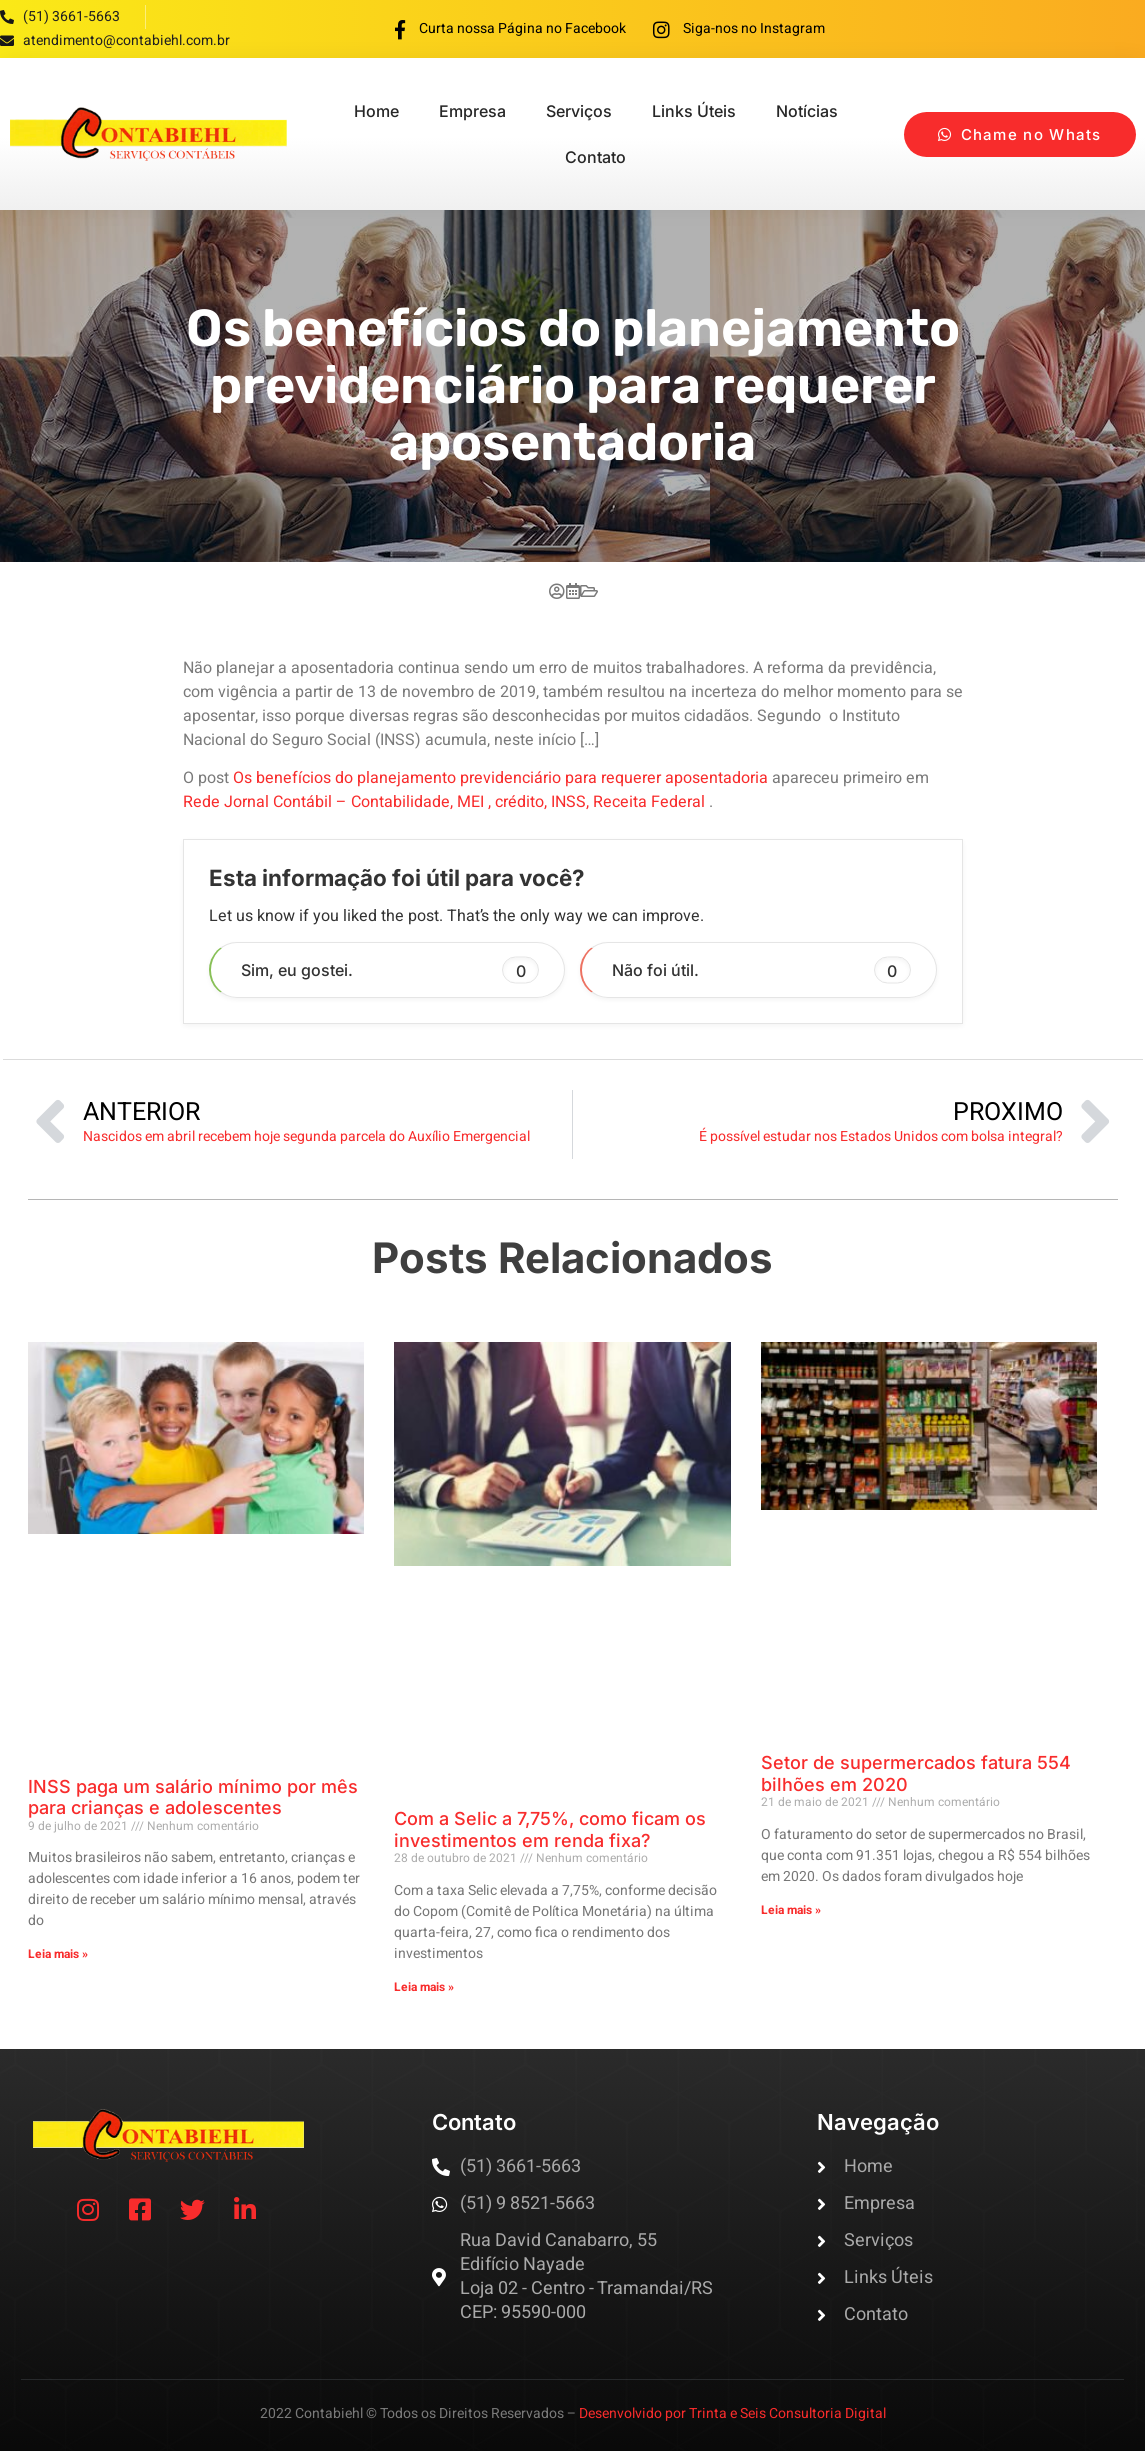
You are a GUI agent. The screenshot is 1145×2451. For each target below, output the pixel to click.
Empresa (472, 111)
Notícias (807, 111)
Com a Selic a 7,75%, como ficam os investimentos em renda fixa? (550, 1829)
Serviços (579, 111)
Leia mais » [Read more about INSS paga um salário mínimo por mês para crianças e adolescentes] (58, 1954)
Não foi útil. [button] (761, 970)
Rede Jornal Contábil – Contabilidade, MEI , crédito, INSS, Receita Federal (446, 802)
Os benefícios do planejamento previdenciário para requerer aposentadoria (500, 778)
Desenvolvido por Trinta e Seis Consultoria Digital (732, 2413)
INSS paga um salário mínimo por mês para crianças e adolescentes (193, 1797)
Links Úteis (694, 111)
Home (376, 111)
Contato (595, 157)
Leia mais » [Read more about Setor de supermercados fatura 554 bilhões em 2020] (791, 1910)
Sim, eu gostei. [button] (390, 970)
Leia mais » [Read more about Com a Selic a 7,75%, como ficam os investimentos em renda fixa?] (424, 1987)
